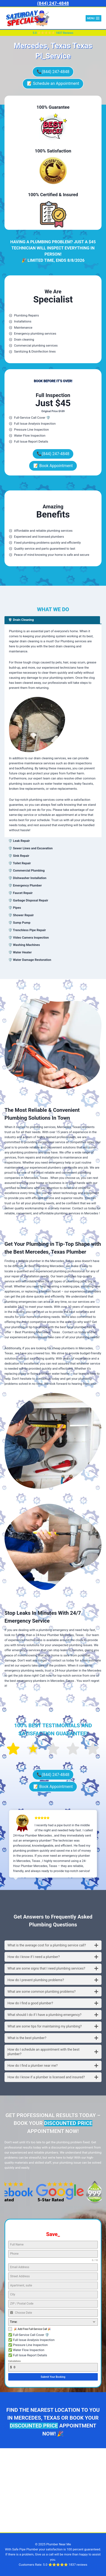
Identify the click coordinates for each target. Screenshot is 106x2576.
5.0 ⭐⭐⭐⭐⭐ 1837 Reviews (53, 33)
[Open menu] (93, 18)
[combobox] (53, 2322)
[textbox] (49, 2321)
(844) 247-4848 (53, 3)
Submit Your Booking (53, 2376)
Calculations (14, 2361)
